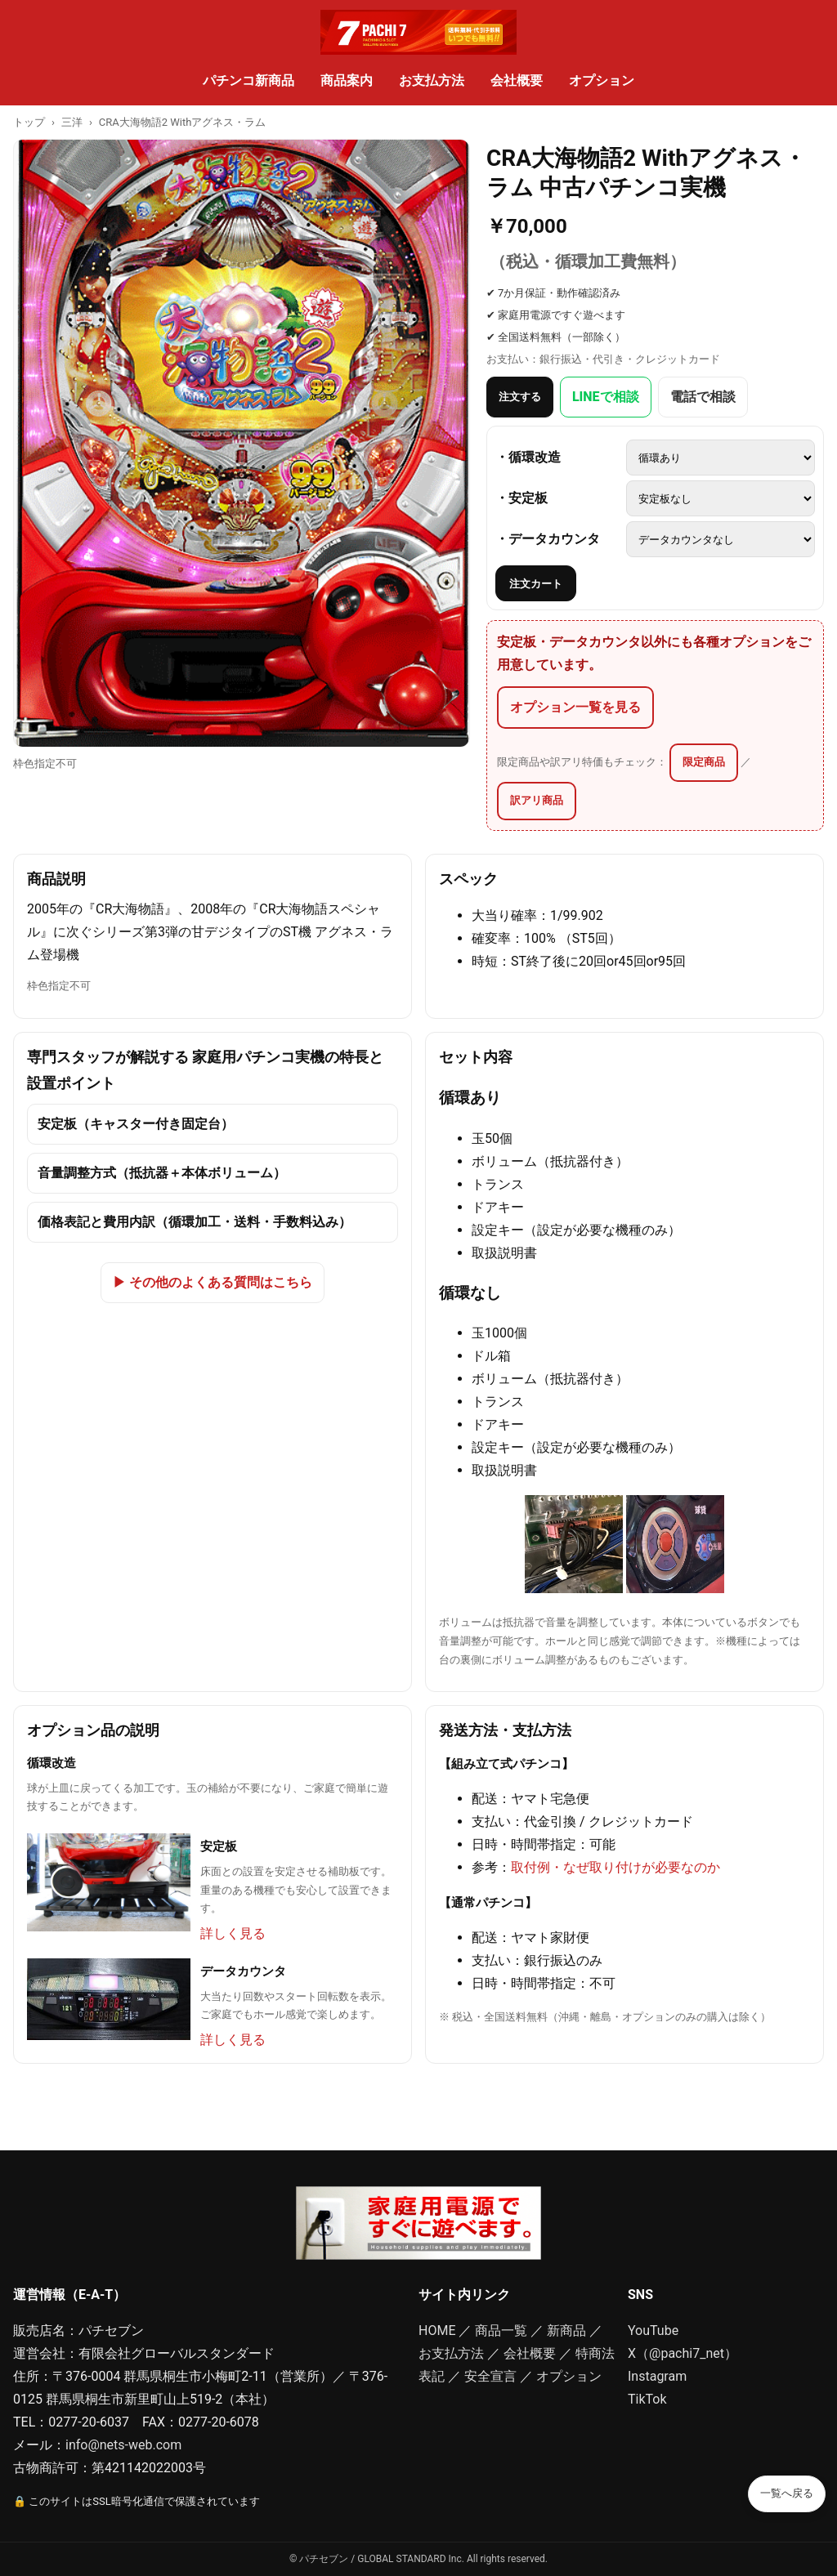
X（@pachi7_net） (682, 2353)
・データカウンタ (547, 539)
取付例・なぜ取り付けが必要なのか (615, 1867)
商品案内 (346, 80)
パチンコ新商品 (248, 80)
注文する (520, 397)
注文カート (535, 584)
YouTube (653, 2330)
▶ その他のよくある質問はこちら (212, 1282)
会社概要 (516, 80)
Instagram (657, 2376)
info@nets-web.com (123, 2445)
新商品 (566, 2330)
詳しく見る (233, 1933)
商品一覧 (501, 2330)
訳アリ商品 (536, 800)
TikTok (647, 2399)
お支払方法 (431, 80)
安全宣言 (490, 2376)
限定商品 (704, 762)
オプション (601, 80)
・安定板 (521, 498)
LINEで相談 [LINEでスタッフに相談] (605, 396)
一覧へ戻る (786, 2493)
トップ (29, 122)
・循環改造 (528, 457)
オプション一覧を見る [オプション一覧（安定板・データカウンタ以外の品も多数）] (575, 707)
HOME (436, 2330)
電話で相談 (703, 396)
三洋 (72, 122)
